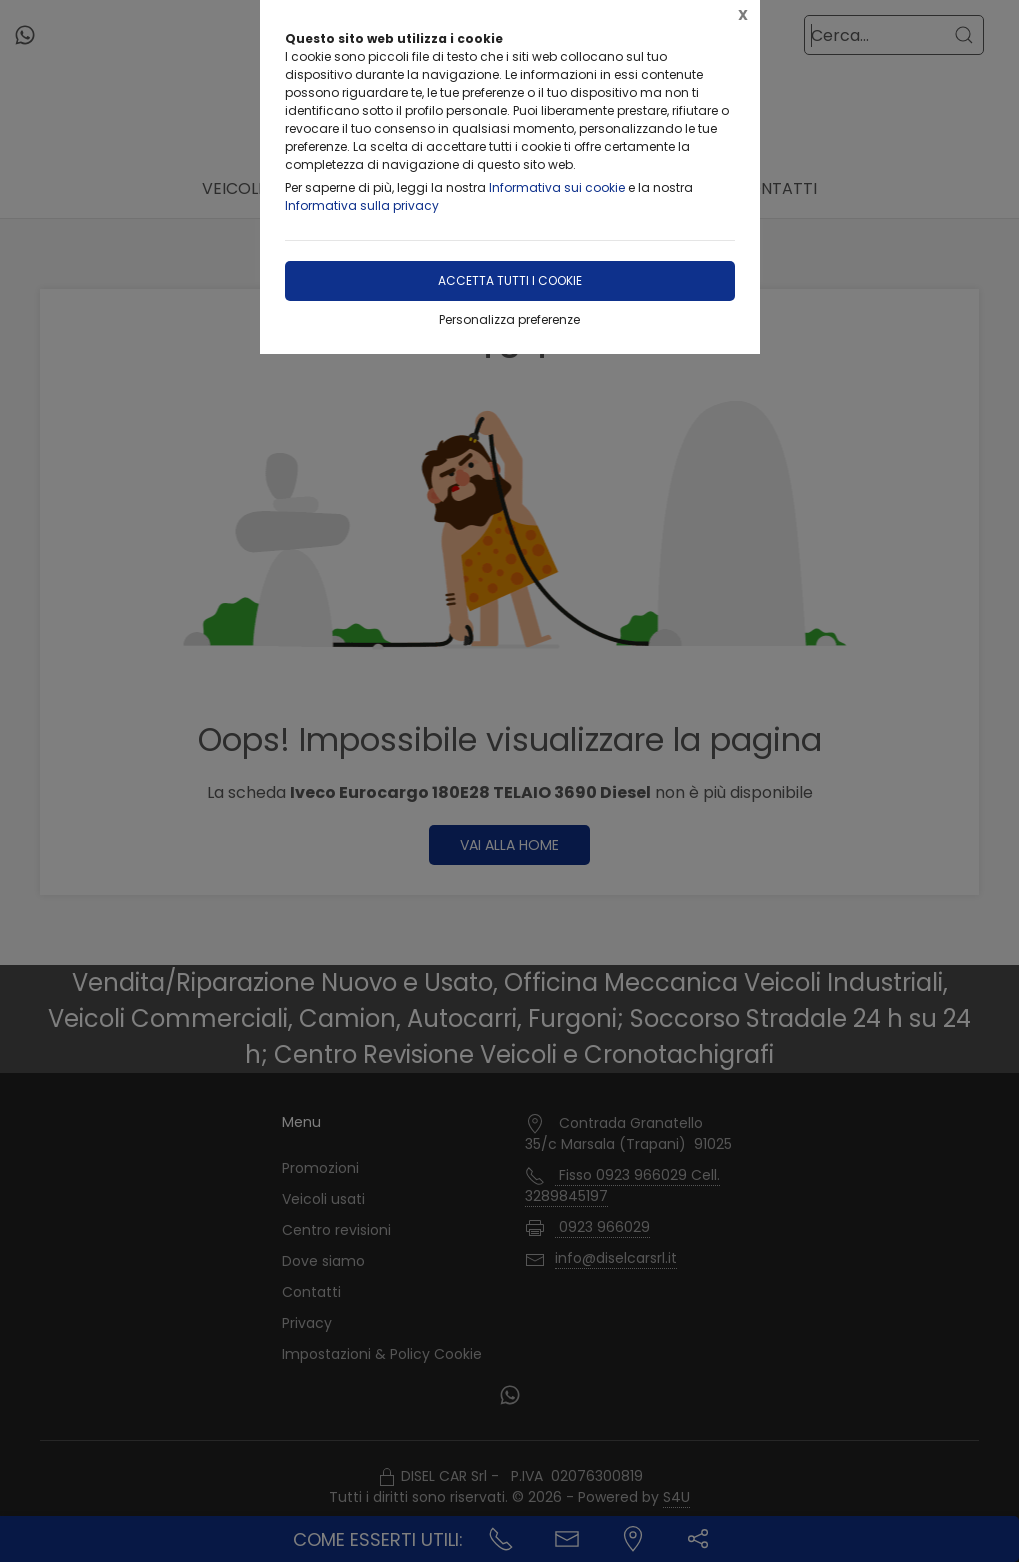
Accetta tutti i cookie (510, 280)
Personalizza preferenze (509, 319)
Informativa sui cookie (557, 187)
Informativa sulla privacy (362, 205)
